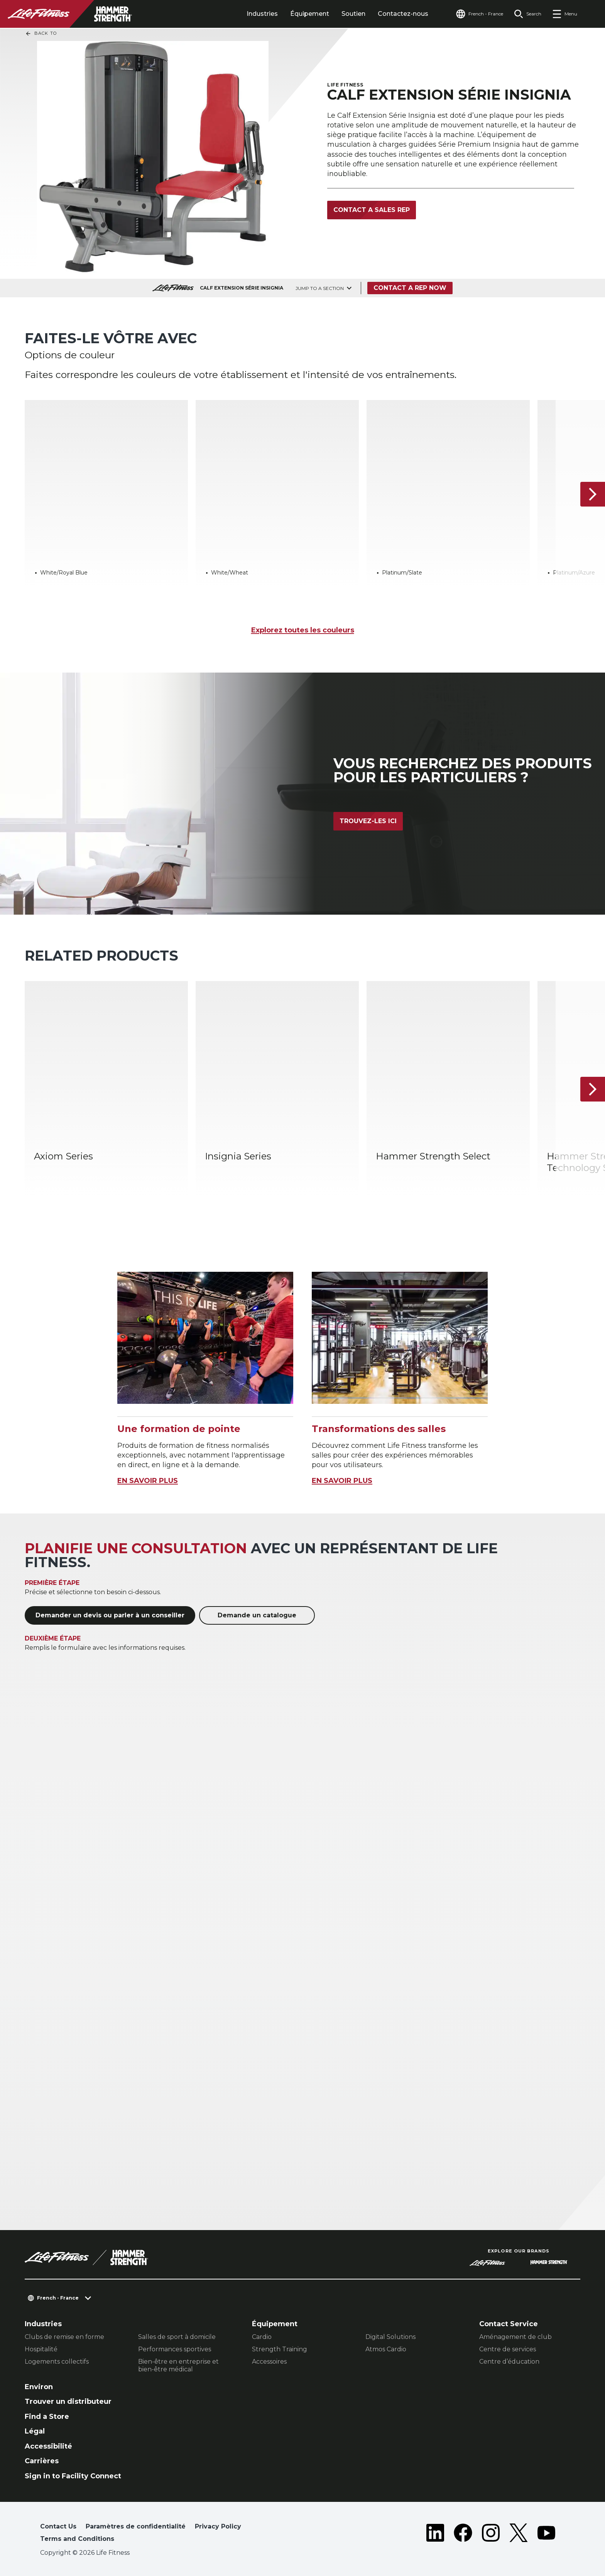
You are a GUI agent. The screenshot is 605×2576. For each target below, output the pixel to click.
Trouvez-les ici (368, 821)
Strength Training (279, 2349)
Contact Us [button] (58, 2526)
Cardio (262, 2336)
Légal (35, 2431)
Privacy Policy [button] (218, 2526)
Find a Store (47, 2416)
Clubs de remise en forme (64, 2336)
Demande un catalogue (257, 1615)
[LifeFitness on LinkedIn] (435, 2534)
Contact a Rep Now (409, 287)
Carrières (42, 2461)
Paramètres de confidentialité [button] (136, 2526)
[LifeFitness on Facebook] (463, 2534)
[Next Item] (592, 494)
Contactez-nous (403, 13)
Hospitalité (41, 2349)
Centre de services (507, 2349)
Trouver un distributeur (68, 2401)
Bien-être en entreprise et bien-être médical (178, 2365)
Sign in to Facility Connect (73, 2476)
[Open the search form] (527, 14)
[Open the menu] (564, 14)
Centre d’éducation (509, 2361)
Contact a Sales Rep (371, 210)
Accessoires (269, 2361)
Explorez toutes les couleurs (302, 630)
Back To (41, 34)
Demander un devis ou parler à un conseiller (109, 1615)
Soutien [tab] (353, 13)
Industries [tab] (262, 13)
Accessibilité (48, 2446)
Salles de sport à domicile (177, 2336)
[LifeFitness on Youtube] (546, 2534)
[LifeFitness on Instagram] (491, 2534)
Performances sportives (174, 2349)
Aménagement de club (515, 2336)
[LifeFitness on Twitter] (518, 2534)
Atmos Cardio (385, 2349)
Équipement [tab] (309, 13)
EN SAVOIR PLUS (147, 1480)
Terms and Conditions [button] (77, 2538)
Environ (39, 2387)
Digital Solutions (390, 2336)
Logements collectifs (57, 2361)
